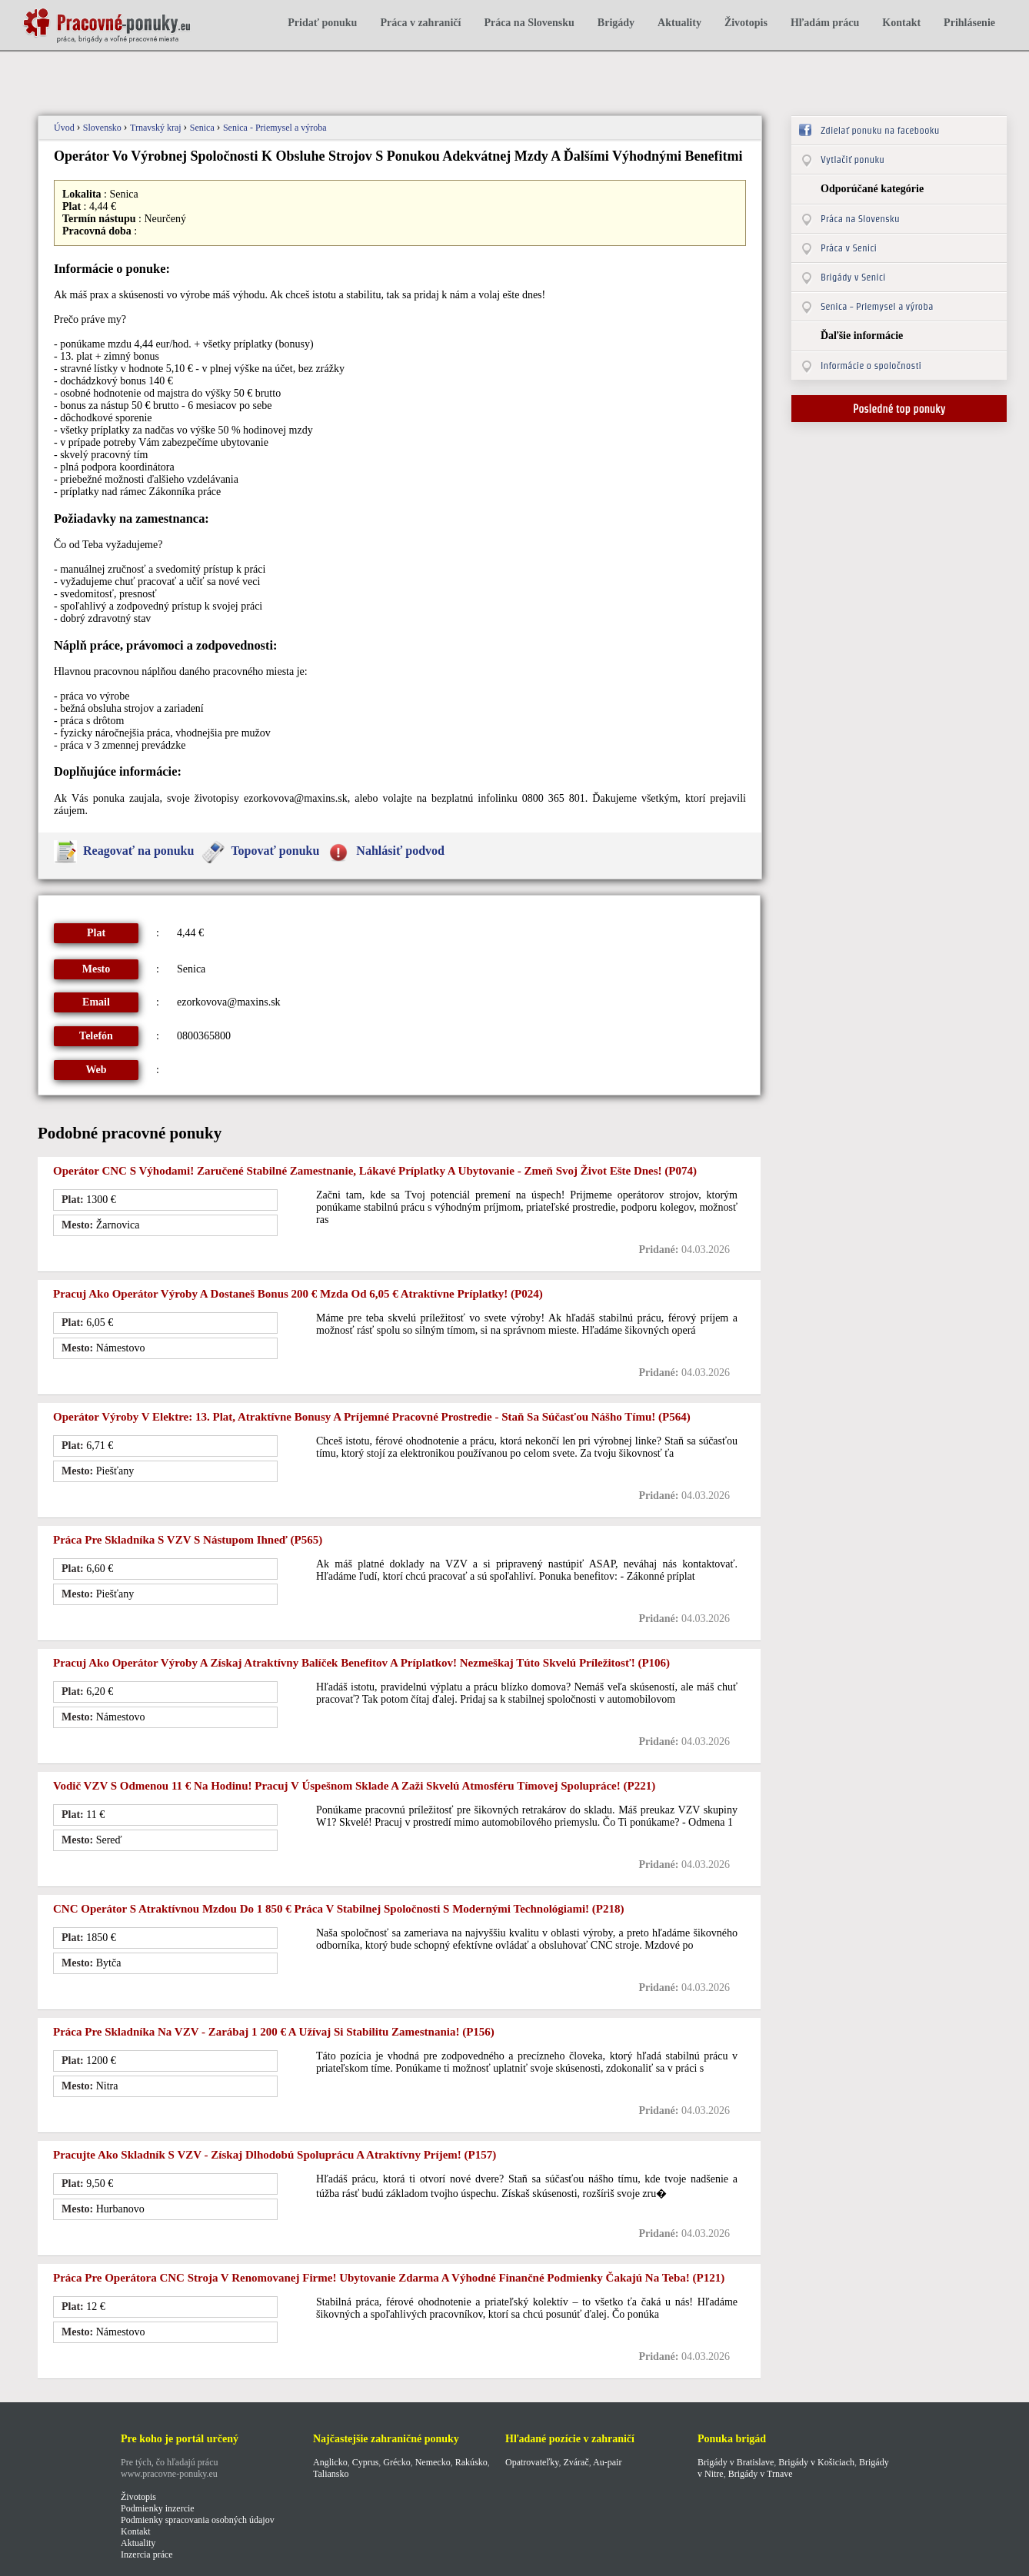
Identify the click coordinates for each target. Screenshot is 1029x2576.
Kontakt (901, 22)
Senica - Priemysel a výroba (275, 127)
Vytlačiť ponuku (852, 159)
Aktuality (679, 22)
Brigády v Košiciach (816, 2462)
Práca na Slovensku (529, 22)
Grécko (396, 2462)
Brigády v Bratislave (736, 2462)
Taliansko (330, 2473)
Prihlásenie (969, 22)
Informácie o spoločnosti (871, 365)
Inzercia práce (147, 2554)
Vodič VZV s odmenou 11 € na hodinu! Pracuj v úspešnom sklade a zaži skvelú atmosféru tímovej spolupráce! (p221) (354, 1786)
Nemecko (433, 2462)
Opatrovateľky (531, 2462)
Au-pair (607, 2462)
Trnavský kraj (157, 127)
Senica (203, 127)
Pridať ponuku (322, 22)
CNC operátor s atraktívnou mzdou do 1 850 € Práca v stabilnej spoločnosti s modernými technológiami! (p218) (338, 1909)
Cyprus (365, 2462)
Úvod (65, 127)
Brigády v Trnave (760, 2473)
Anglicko (330, 2462)
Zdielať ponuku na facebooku (880, 130)
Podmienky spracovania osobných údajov (198, 2520)
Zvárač (575, 2462)
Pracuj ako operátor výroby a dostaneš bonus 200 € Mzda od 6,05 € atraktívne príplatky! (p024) (298, 1294)
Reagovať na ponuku (138, 850)
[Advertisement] (302, 75)
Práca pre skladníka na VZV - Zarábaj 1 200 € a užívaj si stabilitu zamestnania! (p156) (274, 2032)
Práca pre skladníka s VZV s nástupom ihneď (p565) (187, 1540)
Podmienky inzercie (158, 2508)
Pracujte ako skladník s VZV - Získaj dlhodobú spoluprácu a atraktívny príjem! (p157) (274, 2155)
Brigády (616, 22)
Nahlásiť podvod (400, 850)
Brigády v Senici (853, 277)
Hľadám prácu (825, 22)
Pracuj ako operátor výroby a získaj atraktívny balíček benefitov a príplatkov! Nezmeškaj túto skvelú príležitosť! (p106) (361, 1663)
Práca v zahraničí (420, 22)
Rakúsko (471, 2462)
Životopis (746, 22)
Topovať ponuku (275, 850)
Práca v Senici (849, 248)
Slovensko (103, 127)
